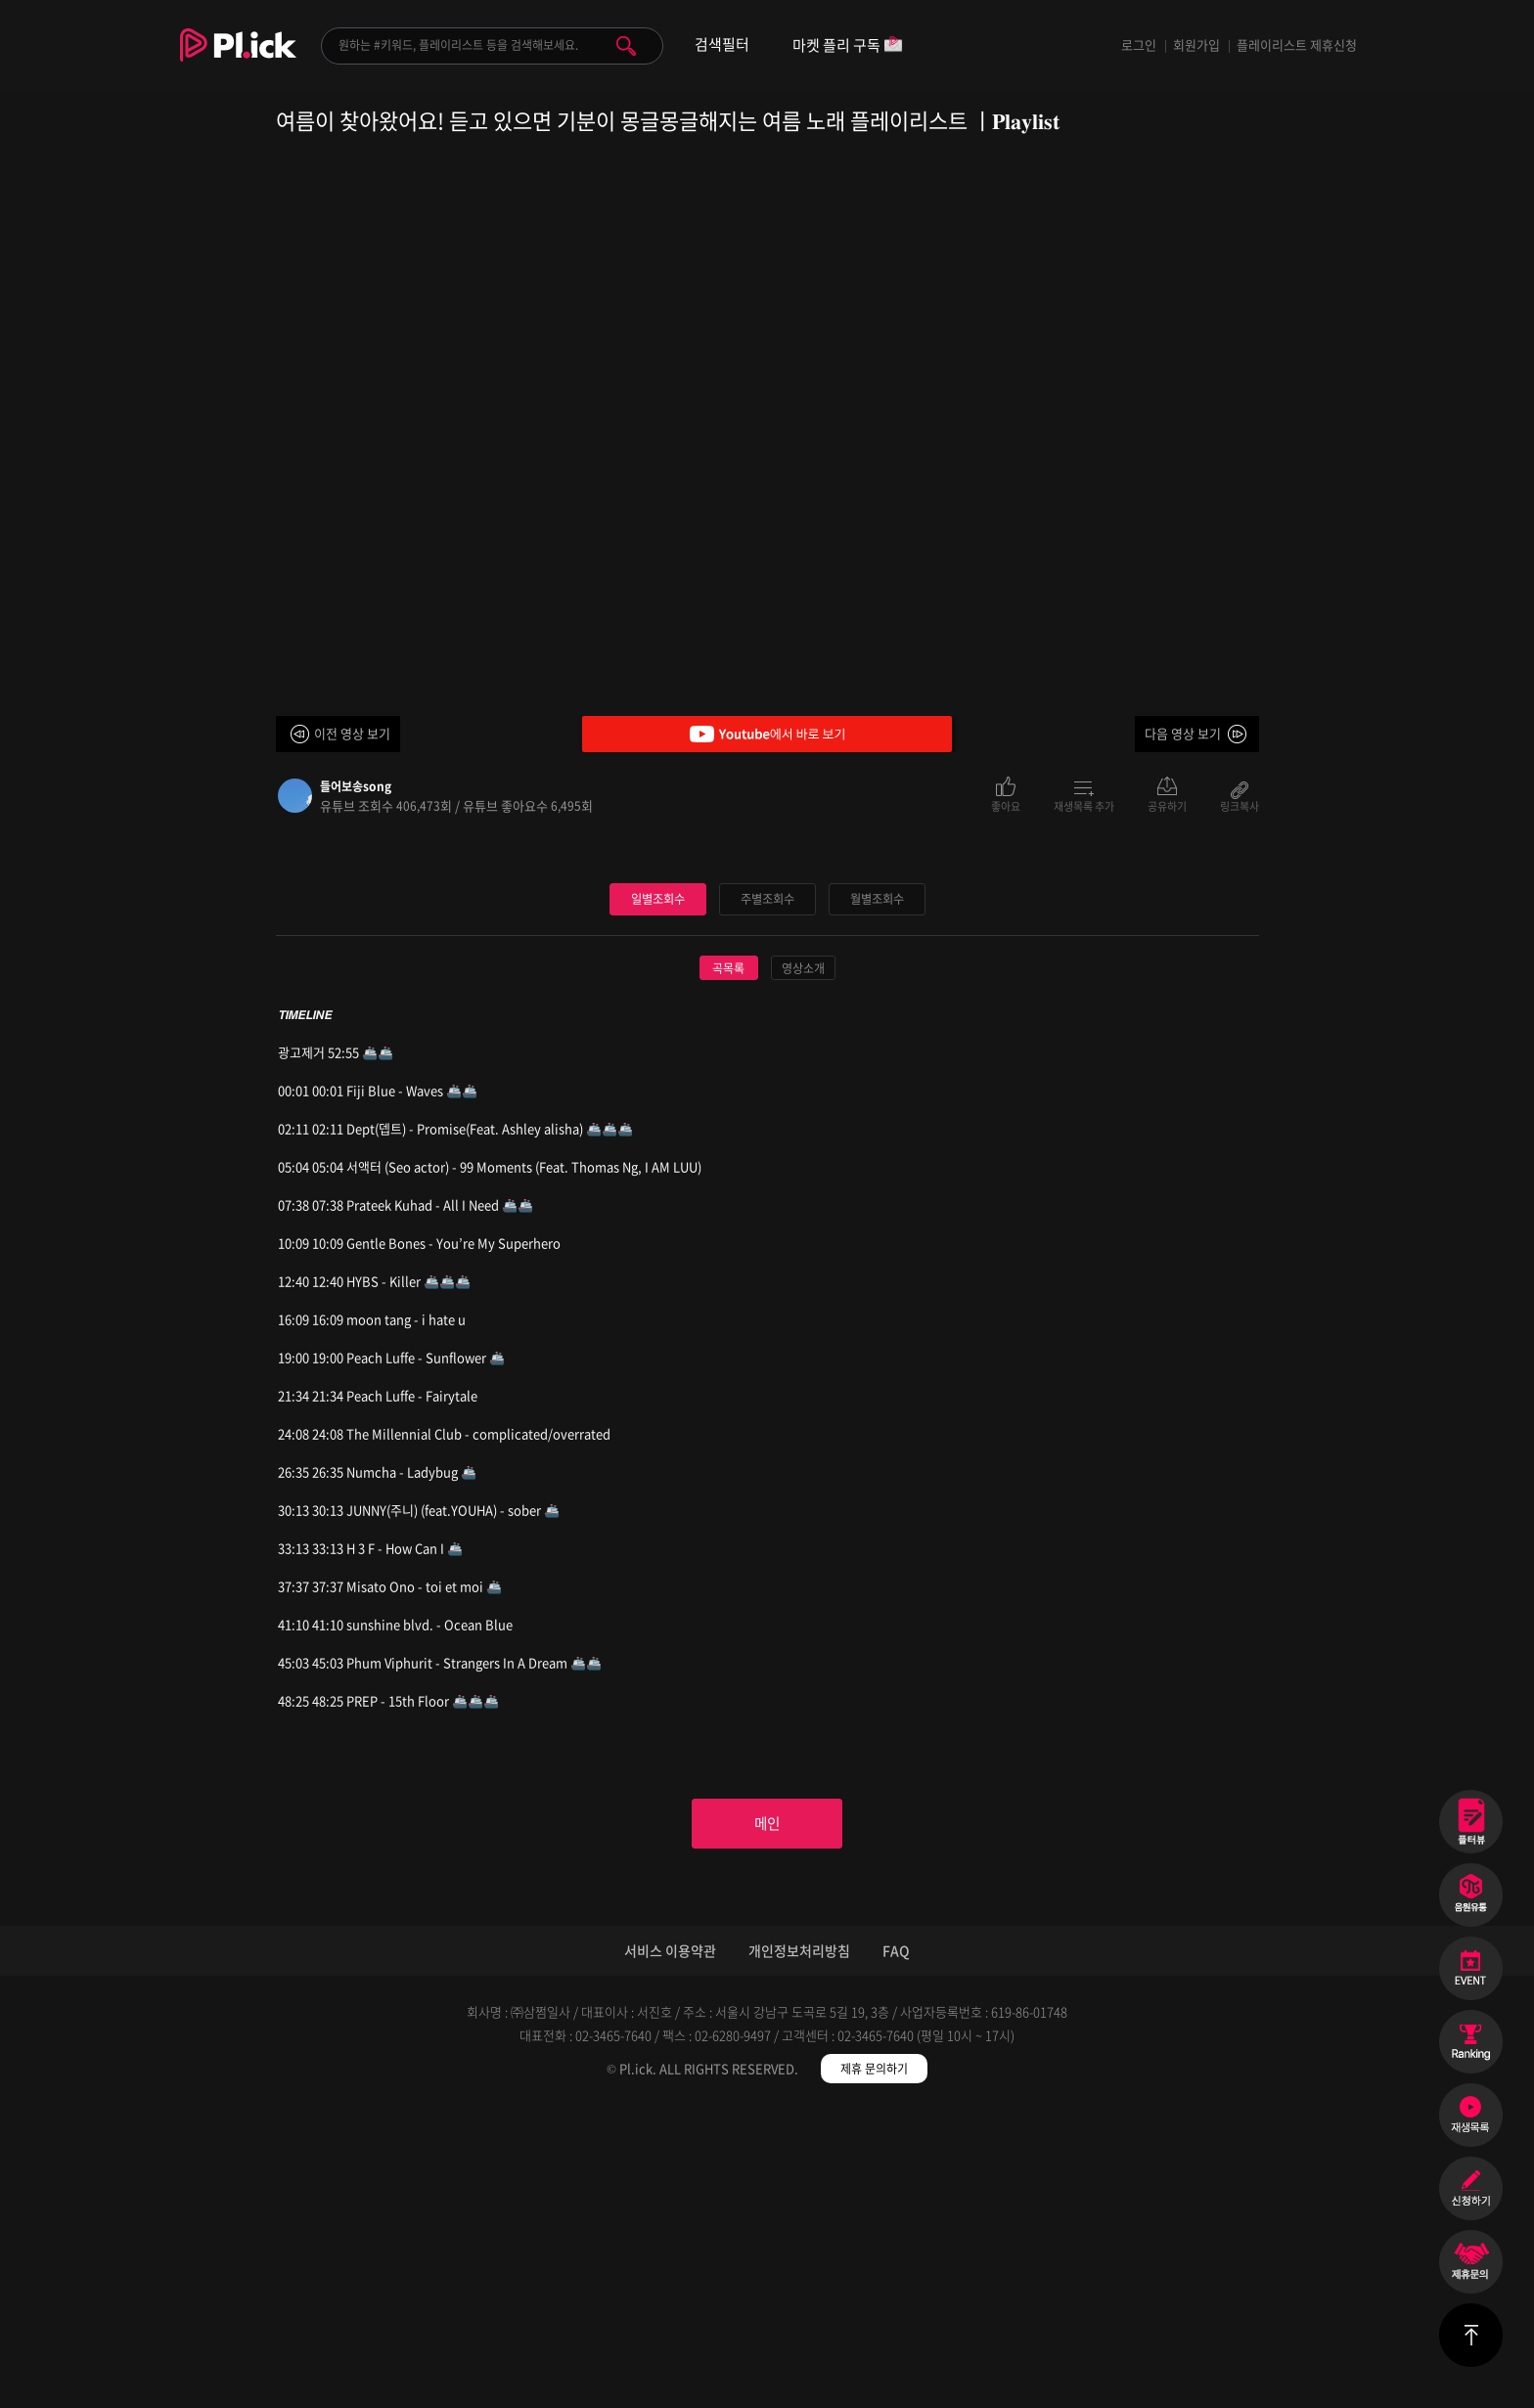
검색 (626, 46)
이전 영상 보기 (352, 733)
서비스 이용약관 (670, 2250)
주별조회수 (767, 1192)
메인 (767, 2121)
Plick (238, 59)
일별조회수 (657, 1192)
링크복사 (1239, 805)
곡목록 (728, 1262)
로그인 (1138, 44)
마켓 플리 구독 (847, 46)
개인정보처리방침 (799, 2250)
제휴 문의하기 (874, 2369)
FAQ (896, 2250)
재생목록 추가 (1084, 805)
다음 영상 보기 (1183, 733)
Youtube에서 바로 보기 (767, 734)
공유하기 (1167, 805)
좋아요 (1005, 805)
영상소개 (803, 1262)
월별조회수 (876, 1192)
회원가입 (1196, 44)
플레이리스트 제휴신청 (1297, 44)
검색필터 (722, 44)
